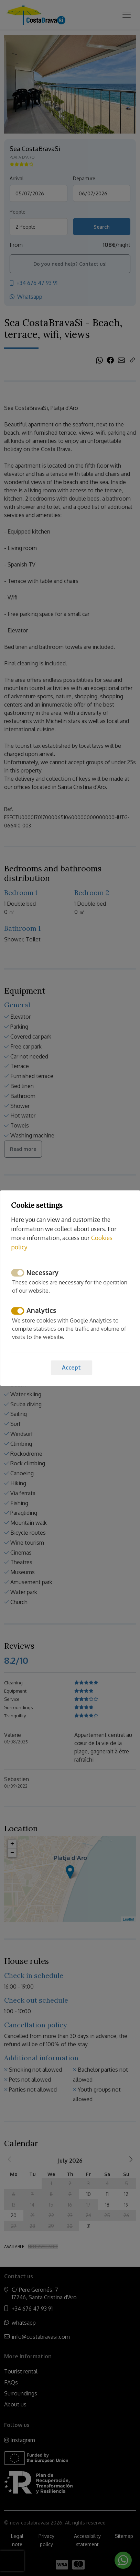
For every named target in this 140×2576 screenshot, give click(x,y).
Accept (71, 1367)
